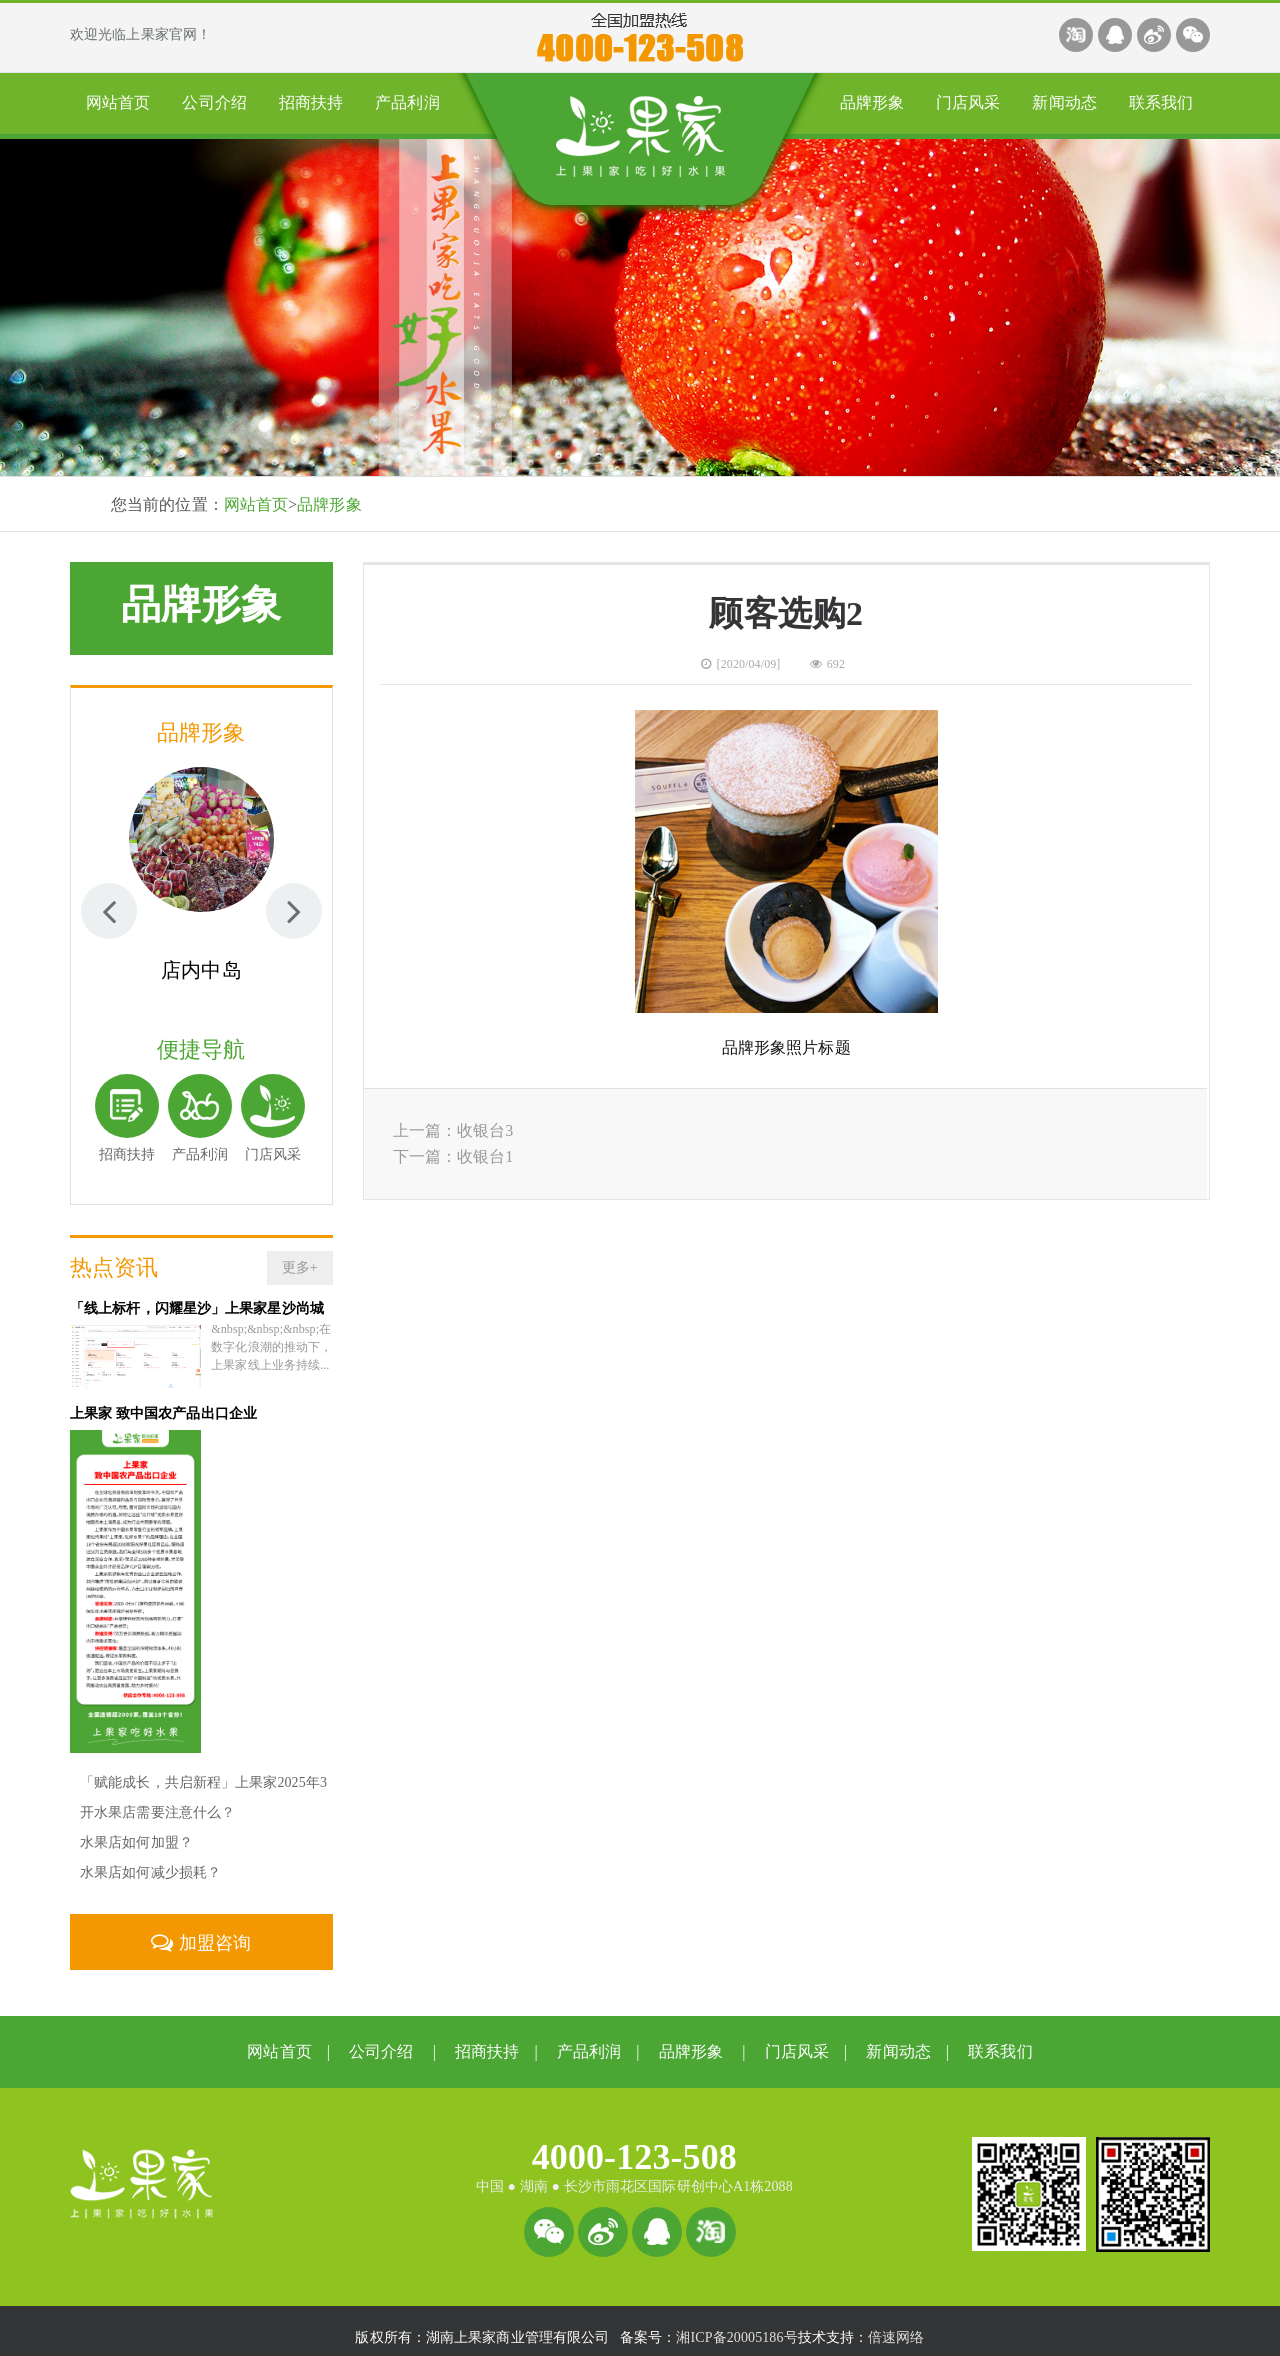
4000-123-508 (634, 2143)
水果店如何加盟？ (136, 1828)
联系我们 (1161, 102)
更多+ (300, 1267)
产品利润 (407, 102)
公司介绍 (214, 102)
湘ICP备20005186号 (736, 2323)
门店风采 (968, 102)
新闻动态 (1064, 102)
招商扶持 (311, 102)
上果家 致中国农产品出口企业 (163, 1399)
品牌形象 (872, 102)
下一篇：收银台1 (453, 1156)
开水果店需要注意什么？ (157, 1798)
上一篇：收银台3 (453, 1130)
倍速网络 (896, 2323)
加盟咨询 (201, 1928)
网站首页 (118, 102)
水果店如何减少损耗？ (150, 1858)
